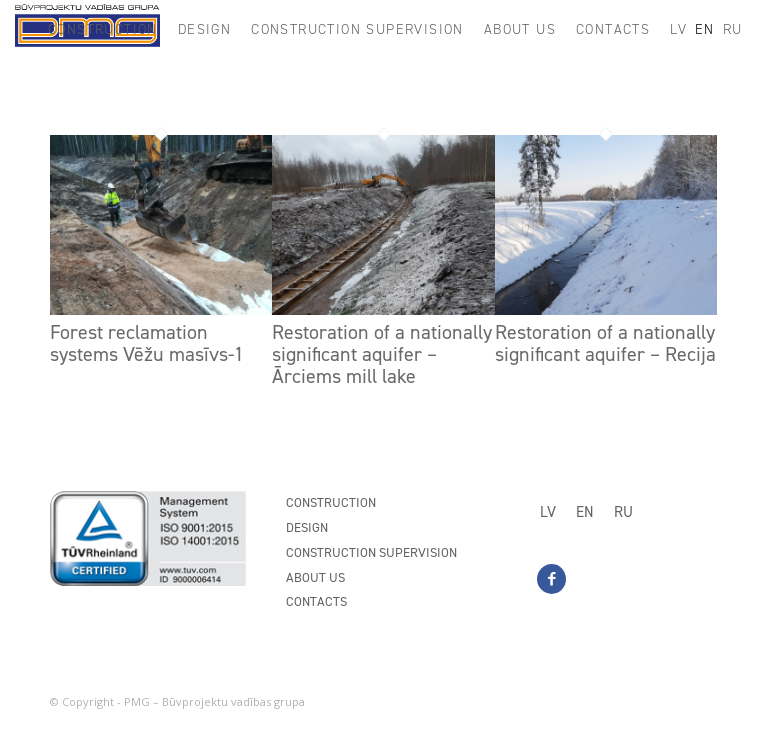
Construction (331, 502)
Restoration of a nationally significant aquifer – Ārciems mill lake (382, 354)
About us (315, 577)
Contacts (316, 601)
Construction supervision (371, 552)
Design (307, 527)
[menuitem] (103, 30)
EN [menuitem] (585, 512)
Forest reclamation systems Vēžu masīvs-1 (147, 343)
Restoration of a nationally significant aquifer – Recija (605, 343)
